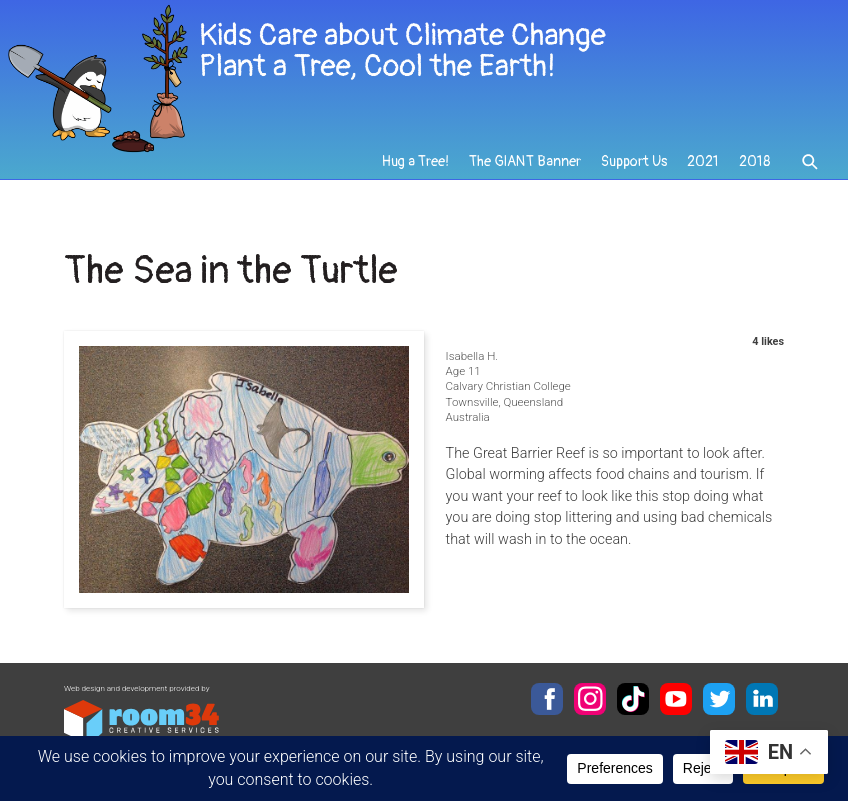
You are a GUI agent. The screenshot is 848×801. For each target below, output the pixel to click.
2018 (754, 161)
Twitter (719, 699)
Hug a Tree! (415, 161)
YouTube (676, 699)
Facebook (547, 699)
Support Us (634, 161)
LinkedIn (762, 699)
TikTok (633, 699)
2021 (703, 161)
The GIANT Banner (525, 161)
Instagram (590, 699)
